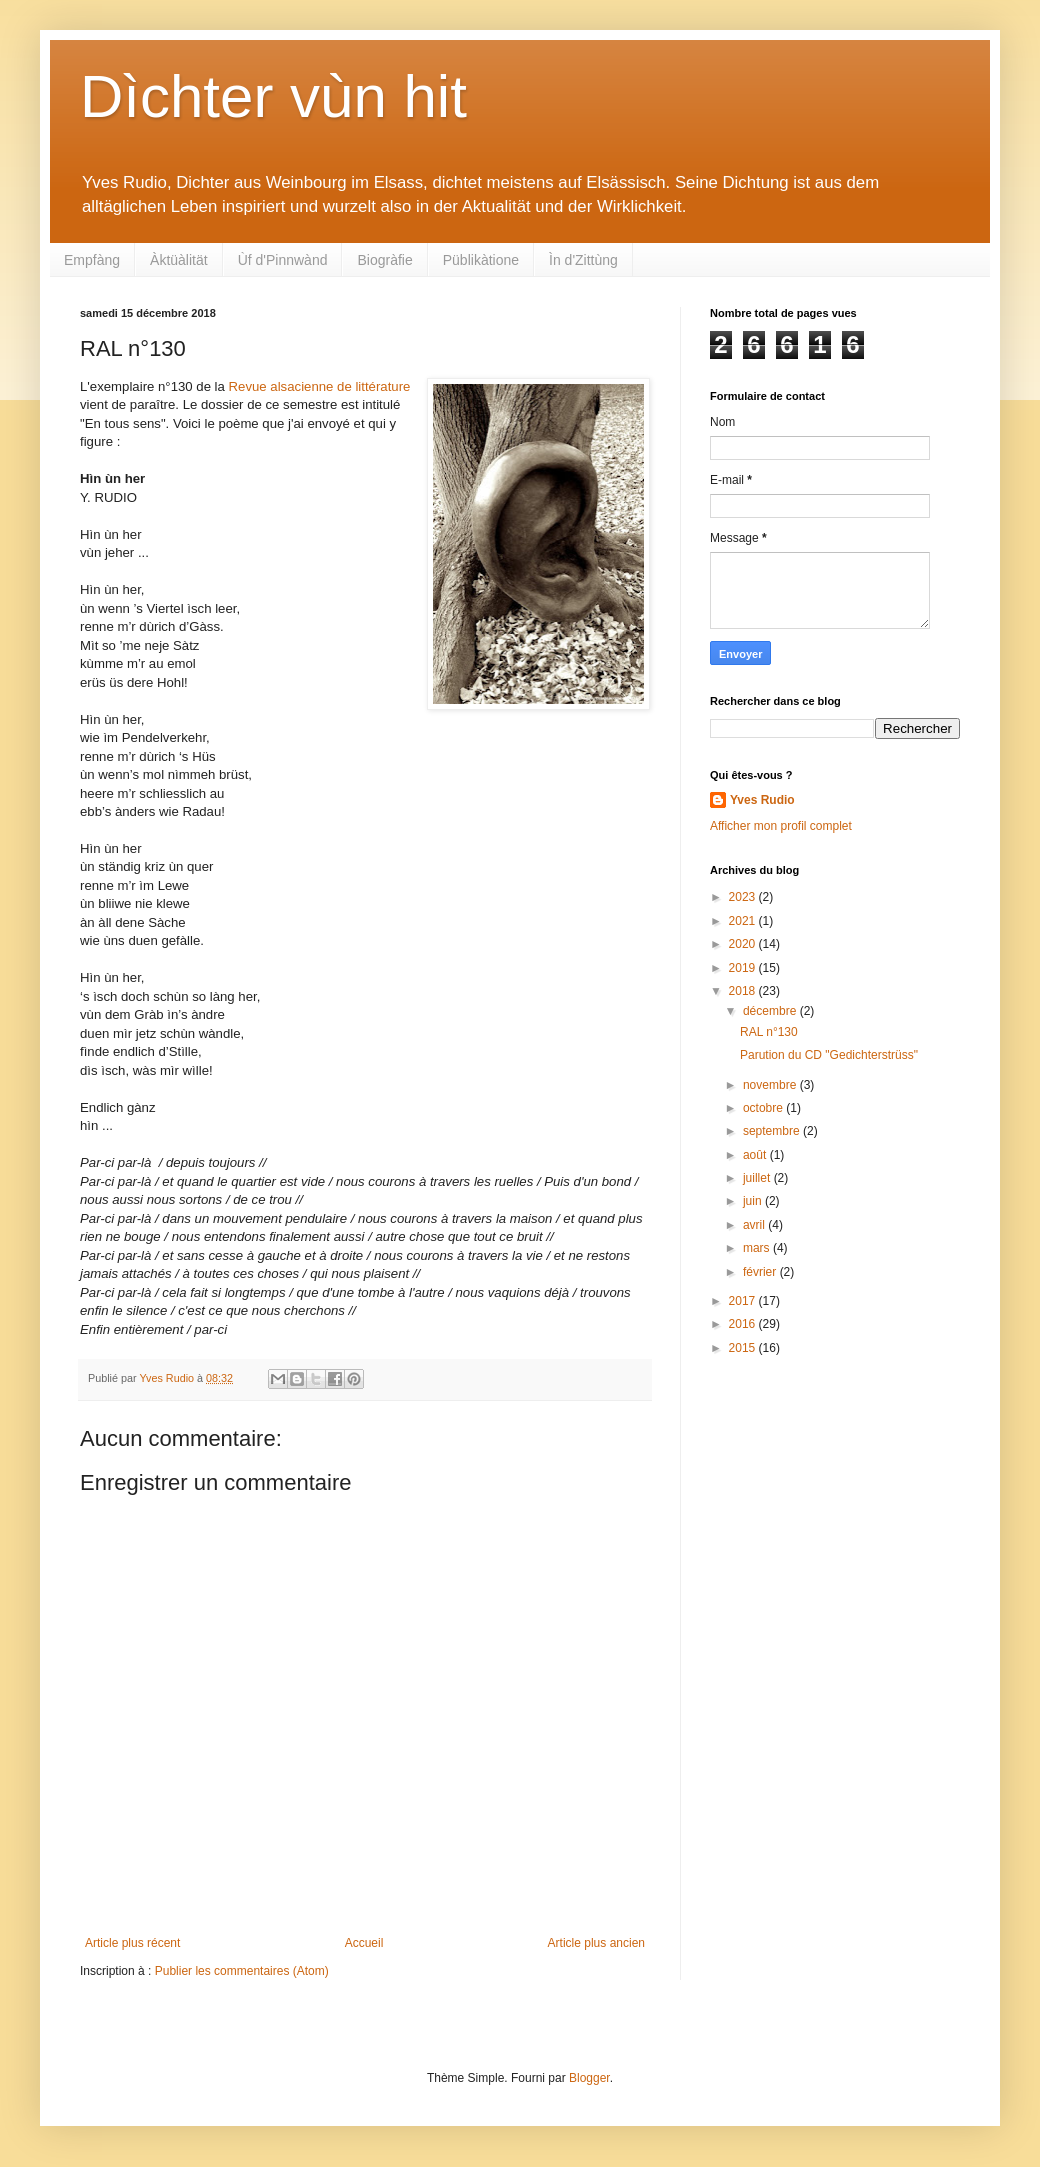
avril (755, 1225)
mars (758, 1248)
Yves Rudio (762, 800)
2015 (744, 1348)
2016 (744, 1324)
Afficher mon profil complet (781, 826)
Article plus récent (132, 1943)
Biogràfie (384, 260)
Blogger (589, 2078)
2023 (744, 897)
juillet (758, 1178)
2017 (744, 1301)
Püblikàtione (481, 260)
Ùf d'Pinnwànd (283, 260)
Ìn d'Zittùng (583, 260)
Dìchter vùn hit (273, 96)
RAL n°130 (769, 1032)
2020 (744, 944)
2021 (744, 921)
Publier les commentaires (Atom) (242, 1971)
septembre (773, 1131)
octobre (764, 1108)
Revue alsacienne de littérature (320, 386)
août (756, 1155)
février (761, 1272)
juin (754, 1201)
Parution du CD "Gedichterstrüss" (829, 1055)
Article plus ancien (596, 1943)
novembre (771, 1085)
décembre (771, 1011)
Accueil (364, 1943)
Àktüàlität (179, 260)
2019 (744, 968)
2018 (744, 991)
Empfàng (92, 260)
